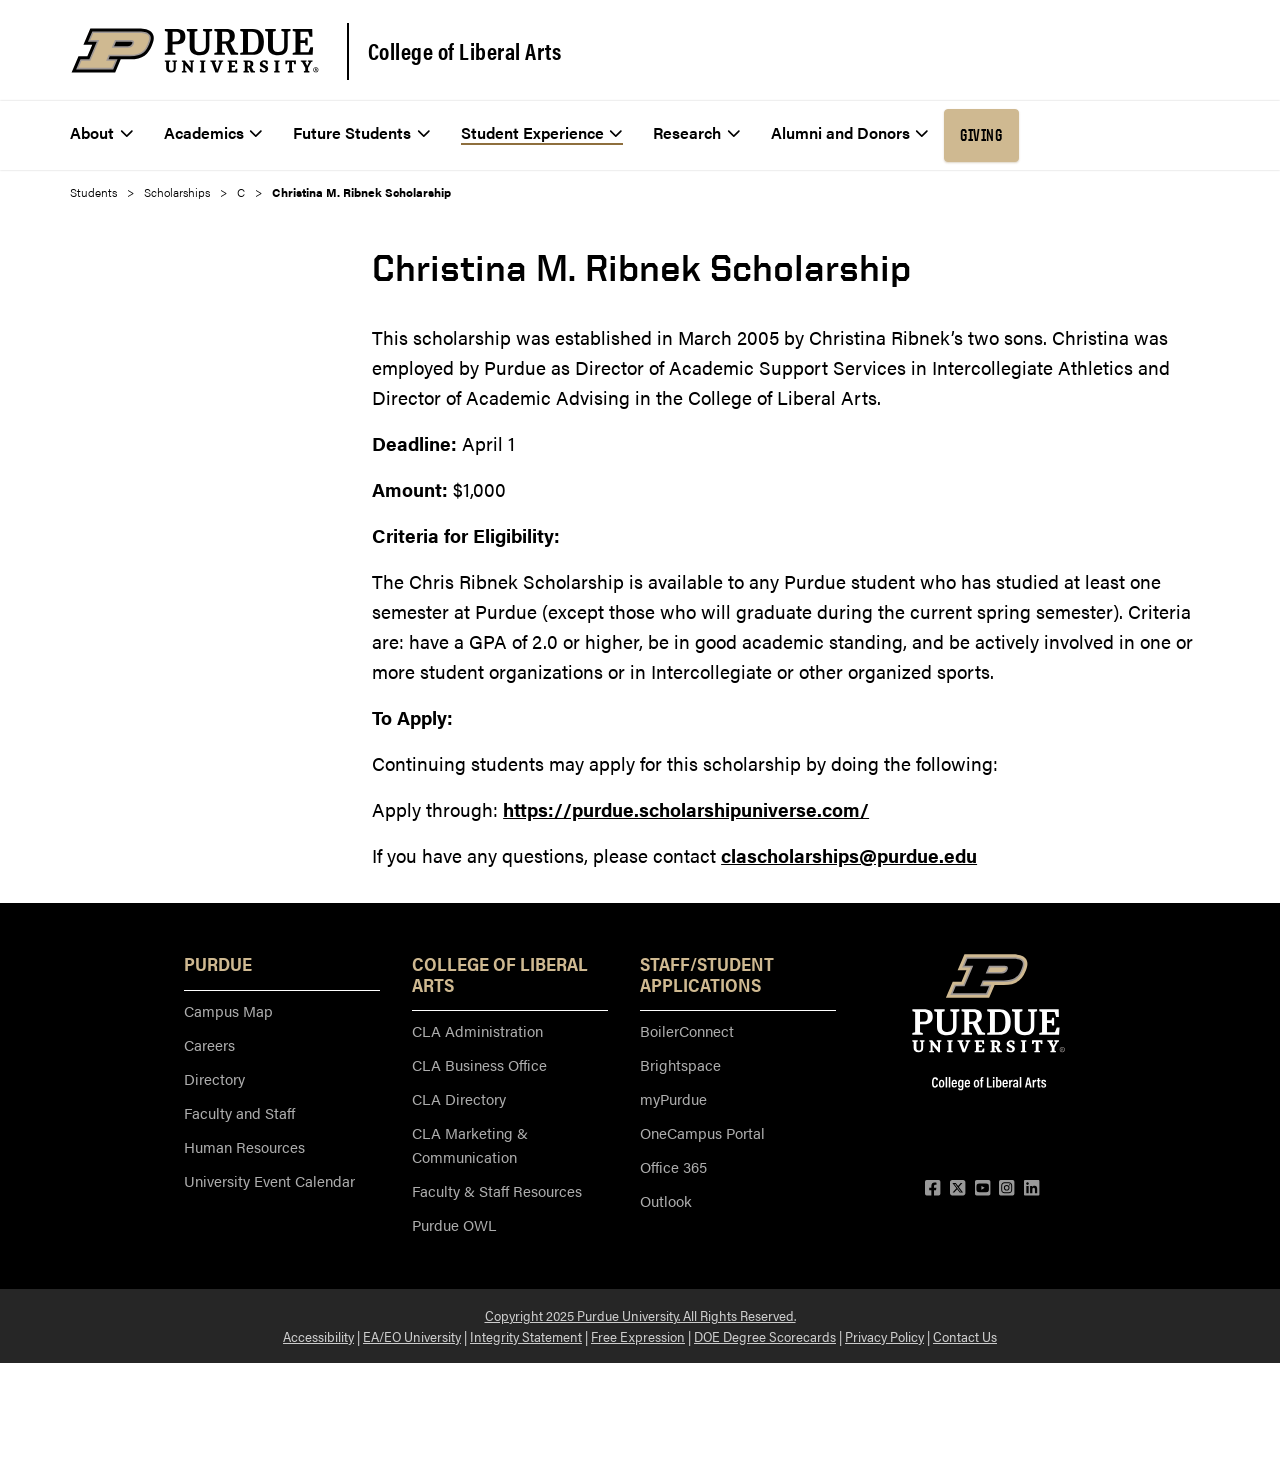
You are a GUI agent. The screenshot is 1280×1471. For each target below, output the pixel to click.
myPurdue (673, 1098)
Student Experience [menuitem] (542, 132)
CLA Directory (459, 1098)
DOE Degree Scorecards (765, 1336)
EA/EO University (412, 1336)
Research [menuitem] (696, 132)
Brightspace (680, 1064)
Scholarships (177, 192)
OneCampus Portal (702, 1132)
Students (93, 192)
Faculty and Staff (239, 1112)
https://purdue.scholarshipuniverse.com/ (686, 809)
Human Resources (244, 1146)
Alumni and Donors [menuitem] (850, 132)
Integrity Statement (526, 1336)
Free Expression (638, 1336)
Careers (209, 1044)
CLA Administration (477, 1030)
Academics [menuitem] (213, 132)
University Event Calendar (269, 1180)
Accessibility (318, 1336)
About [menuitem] (101, 132)
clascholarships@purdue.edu (849, 855)
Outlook (666, 1200)
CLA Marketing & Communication (470, 1144)
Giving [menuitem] (981, 135)
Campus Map (228, 1010)
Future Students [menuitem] (361, 132)
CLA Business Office (479, 1064)
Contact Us (965, 1336)
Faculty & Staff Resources (497, 1190)
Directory (214, 1078)
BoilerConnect (687, 1030)
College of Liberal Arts (465, 51)
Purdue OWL (454, 1224)
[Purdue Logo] (195, 50)
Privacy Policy (884, 1336)
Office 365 (673, 1166)
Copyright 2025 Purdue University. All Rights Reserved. (640, 1315)
